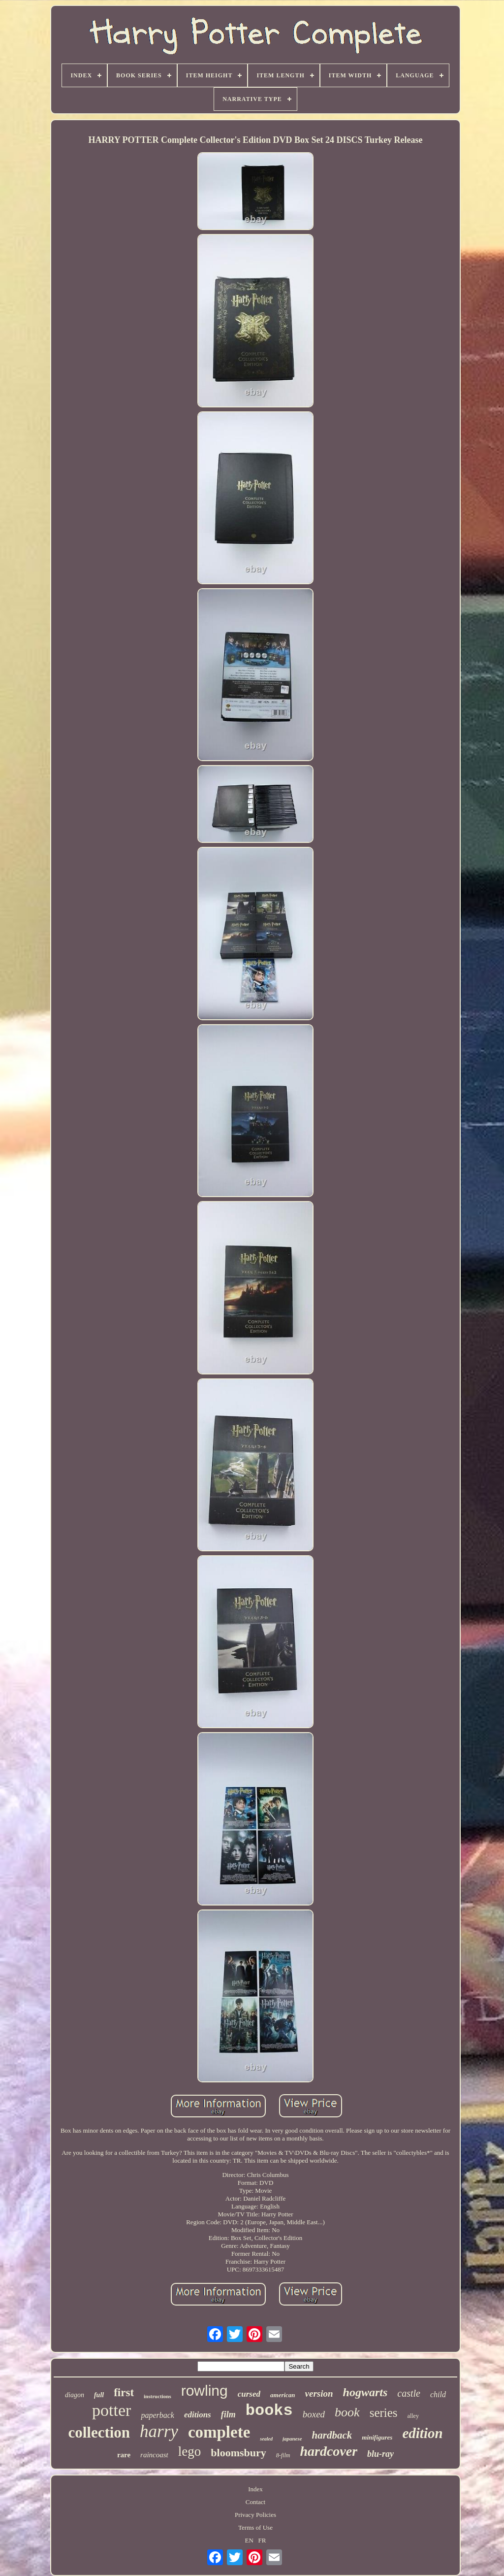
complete (219, 2432)
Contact (255, 2502)
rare (123, 2455)
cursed (249, 2394)
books (269, 2411)
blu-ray (380, 2454)
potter (111, 2410)
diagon (74, 2395)
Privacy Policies (255, 2514)
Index (255, 2489)
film (228, 2414)
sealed (266, 2439)
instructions (157, 2396)
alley (413, 2415)
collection (99, 2432)
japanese (292, 2439)
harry (159, 2431)
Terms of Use (255, 2527)
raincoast (154, 2455)
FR (262, 2540)
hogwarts (365, 2392)
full (99, 2395)
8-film (283, 2455)
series (384, 2412)
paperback (157, 2415)
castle (408, 2393)
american (282, 2395)
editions (197, 2414)
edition (422, 2433)
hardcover (328, 2451)
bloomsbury (238, 2452)
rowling (204, 2390)
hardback (332, 2435)
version (319, 2393)
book (347, 2412)
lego (189, 2451)
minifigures (377, 2437)
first (124, 2392)
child (438, 2394)
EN (249, 2540)
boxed (314, 2414)
